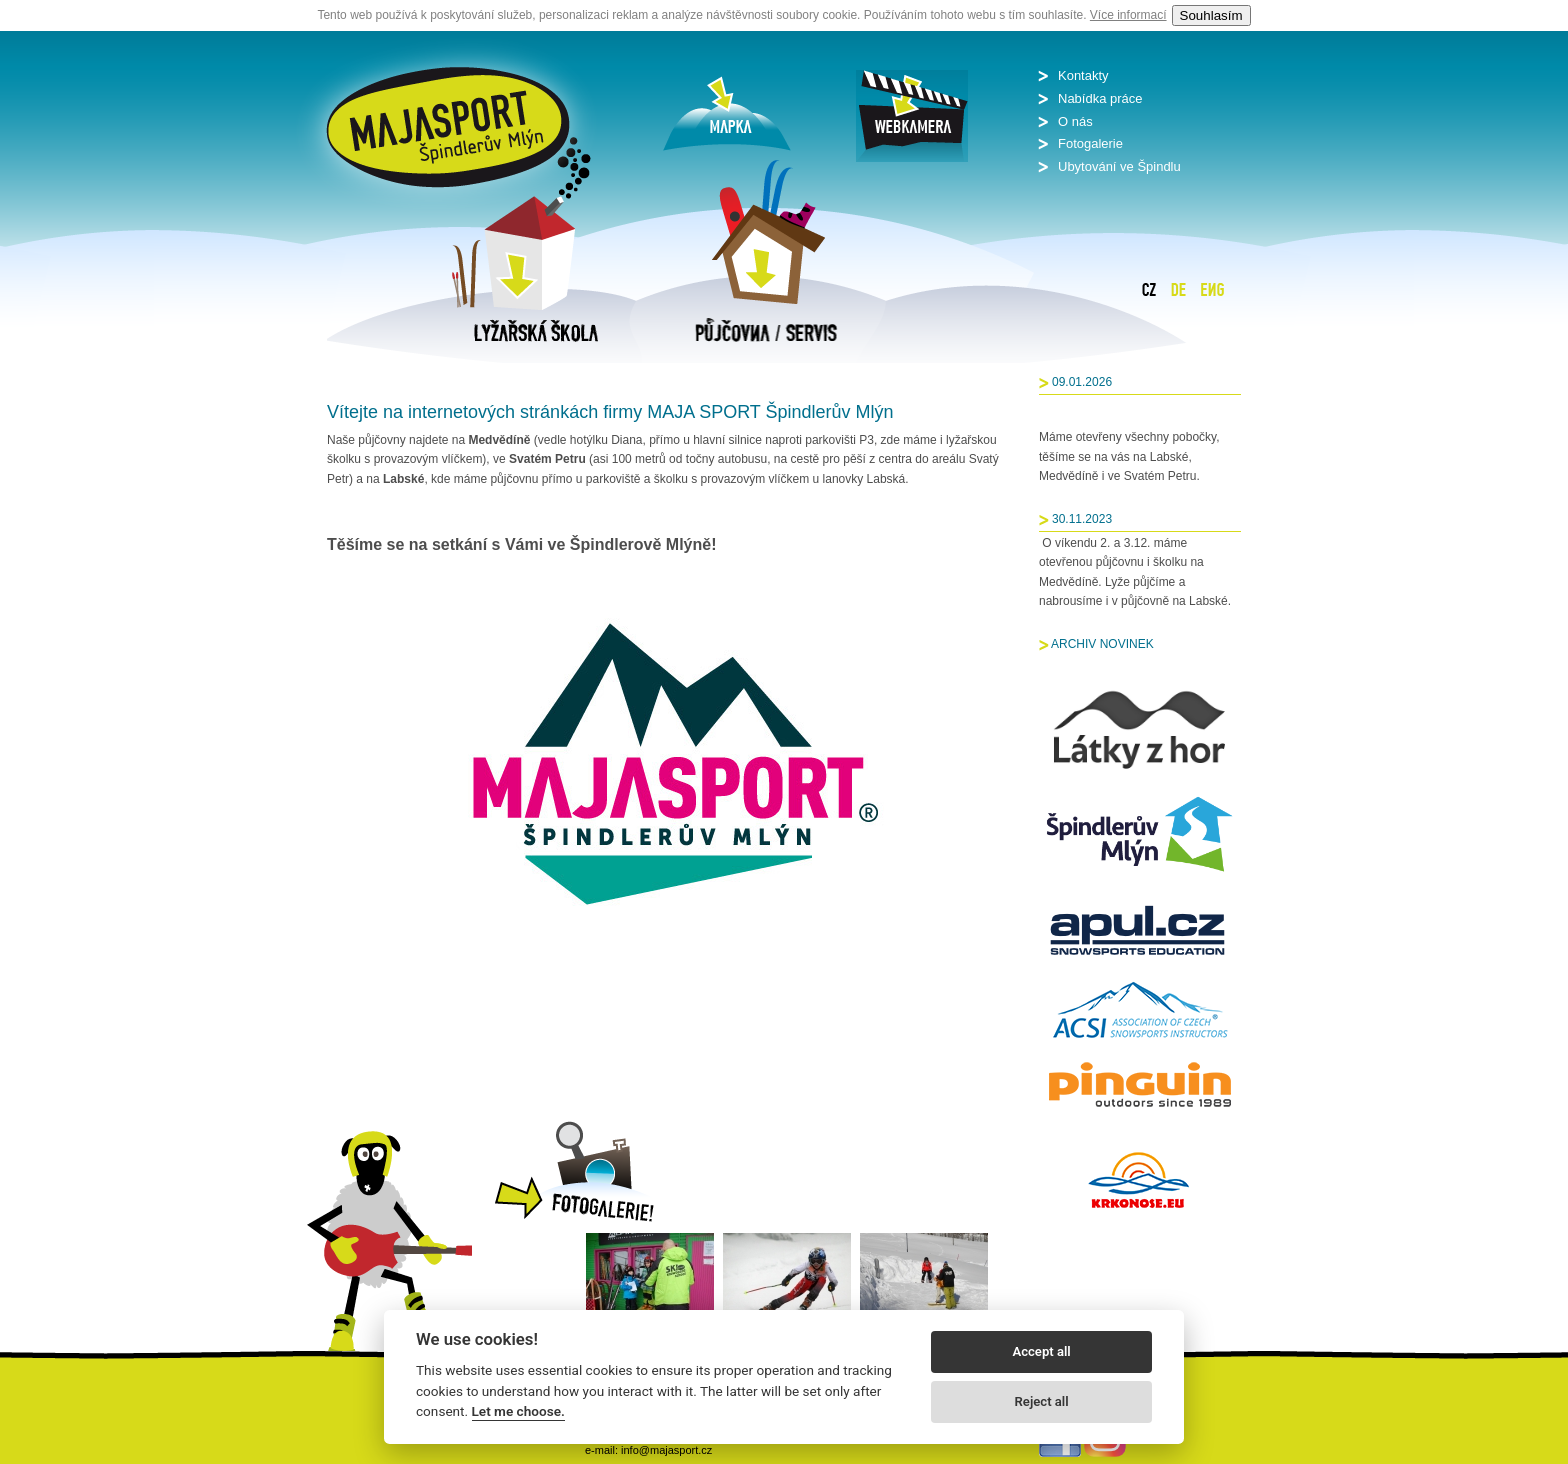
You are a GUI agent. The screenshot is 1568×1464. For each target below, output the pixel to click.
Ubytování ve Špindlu (1119, 166)
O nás (1075, 121)
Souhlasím (1211, 15)
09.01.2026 (1082, 382)
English (1212, 289)
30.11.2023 (1082, 519)
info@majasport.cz (666, 1450)
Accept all (1041, 1351)
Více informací (1128, 15)
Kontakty (1083, 75)
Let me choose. (518, 1411)
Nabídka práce (1100, 98)
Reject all (1042, 1401)
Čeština (1149, 289)
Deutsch (1178, 289)
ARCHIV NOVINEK (1102, 644)
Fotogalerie (1090, 143)
